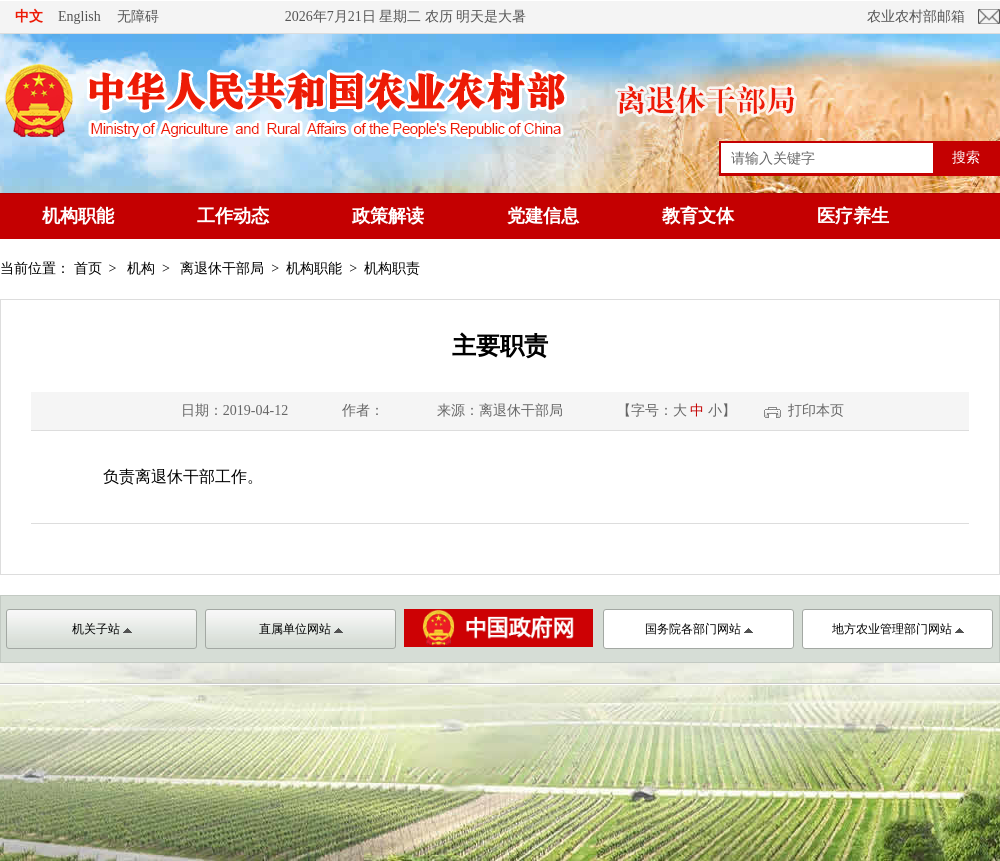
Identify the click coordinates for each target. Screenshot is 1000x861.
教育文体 (698, 216)
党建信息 (543, 216)
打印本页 (816, 410)
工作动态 (233, 216)
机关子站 (102, 629)
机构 (141, 268)
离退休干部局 (222, 268)
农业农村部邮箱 (916, 16)
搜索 (966, 157)
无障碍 (138, 16)
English (79, 16)
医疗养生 (853, 216)
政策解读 (388, 216)
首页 (88, 268)
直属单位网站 (301, 629)
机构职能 (78, 216)
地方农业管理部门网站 (898, 629)
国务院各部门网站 (699, 629)
